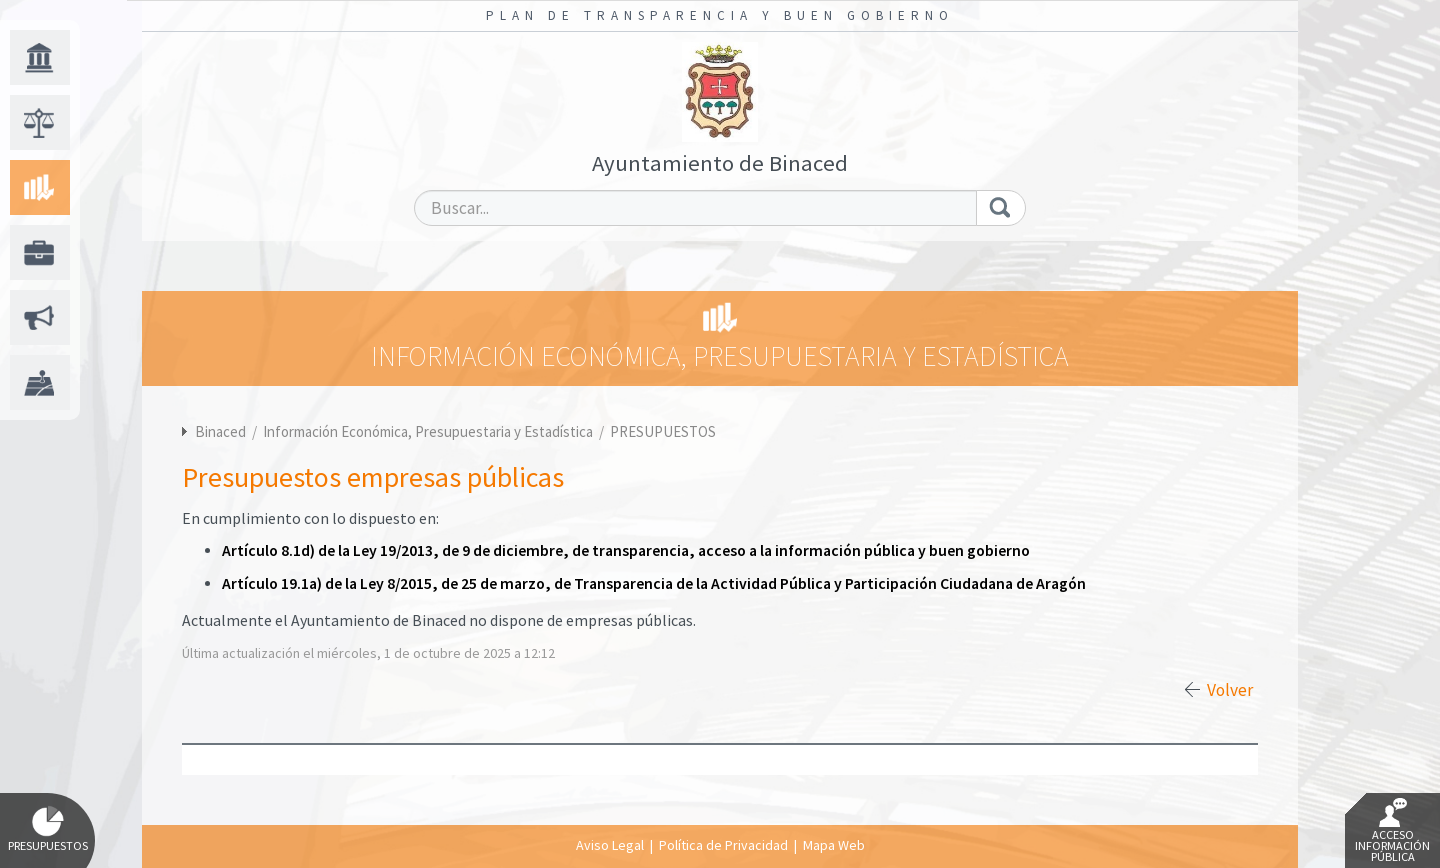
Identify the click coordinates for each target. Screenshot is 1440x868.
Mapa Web (834, 845)
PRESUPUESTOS (663, 431)
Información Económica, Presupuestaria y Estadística (429, 431)
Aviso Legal (610, 845)
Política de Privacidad (723, 845)
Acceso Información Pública (1392, 831)
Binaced (220, 431)
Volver (1230, 690)
